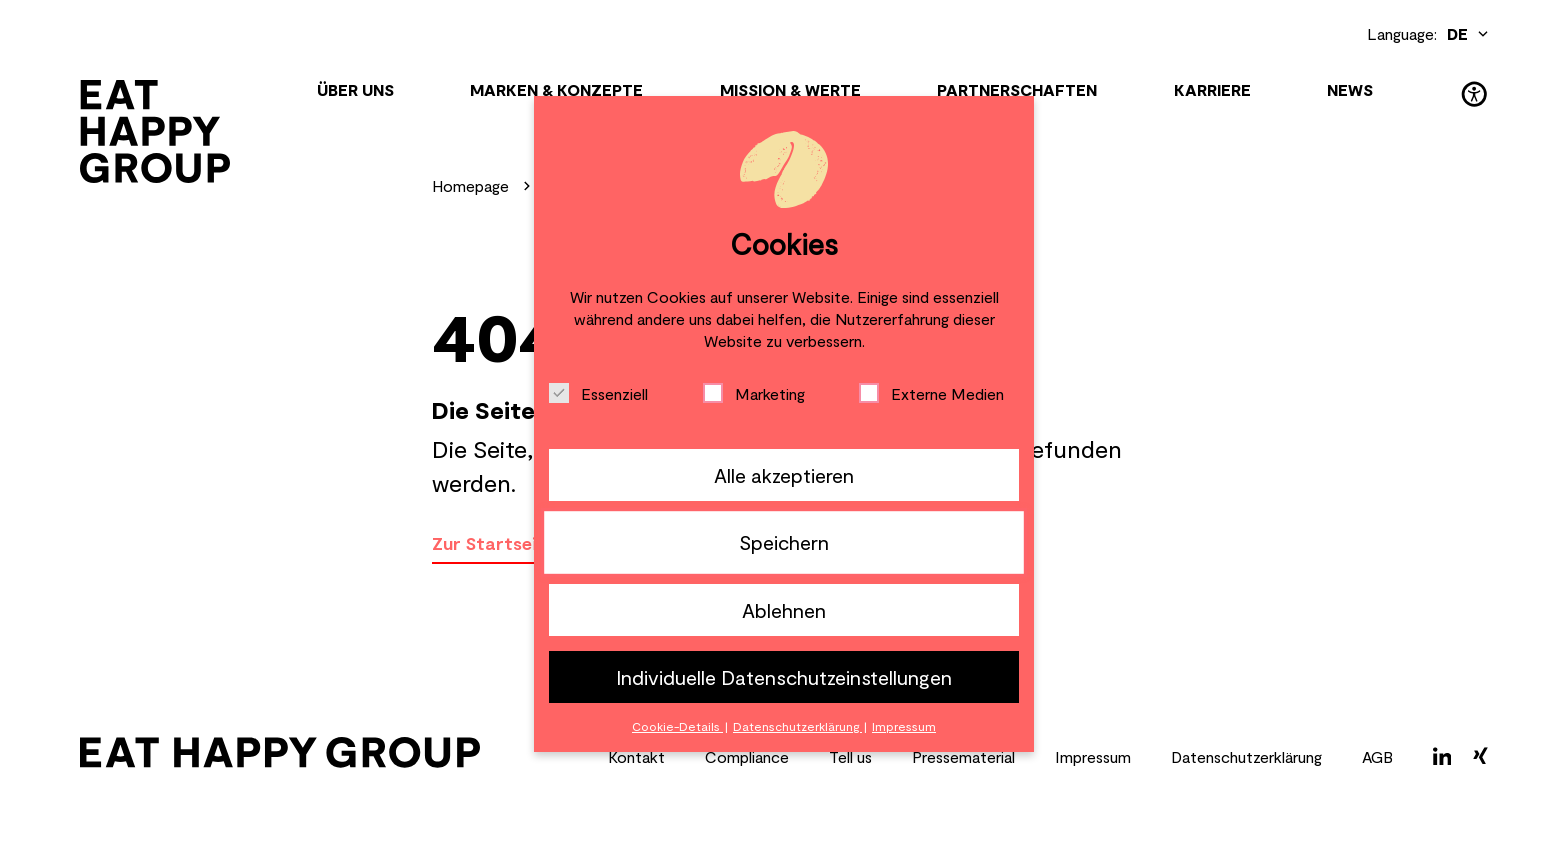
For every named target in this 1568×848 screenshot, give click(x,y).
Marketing (754, 393)
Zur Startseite (494, 543)
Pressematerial (963, 756)
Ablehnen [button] (784, 610)
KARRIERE (1212, 89)
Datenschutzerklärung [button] (797, 726)
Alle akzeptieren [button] (784, 475)
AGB (1377, 756)
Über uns (355, 89)
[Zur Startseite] (155, 131)
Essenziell (598, 393)
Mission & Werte (790, 89)
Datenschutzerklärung (1246, 756)
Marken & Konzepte (556, 89)
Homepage (470, 185)
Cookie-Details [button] (677, 726)
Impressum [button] (904, 726)
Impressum (1093, 756)
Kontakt (636, 756)
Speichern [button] (784, 542)
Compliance (747, 756)
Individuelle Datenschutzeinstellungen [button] (784, 677)
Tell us (850, 756)
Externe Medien (931, 393)
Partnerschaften (1017, 89)
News (1350, 89)
